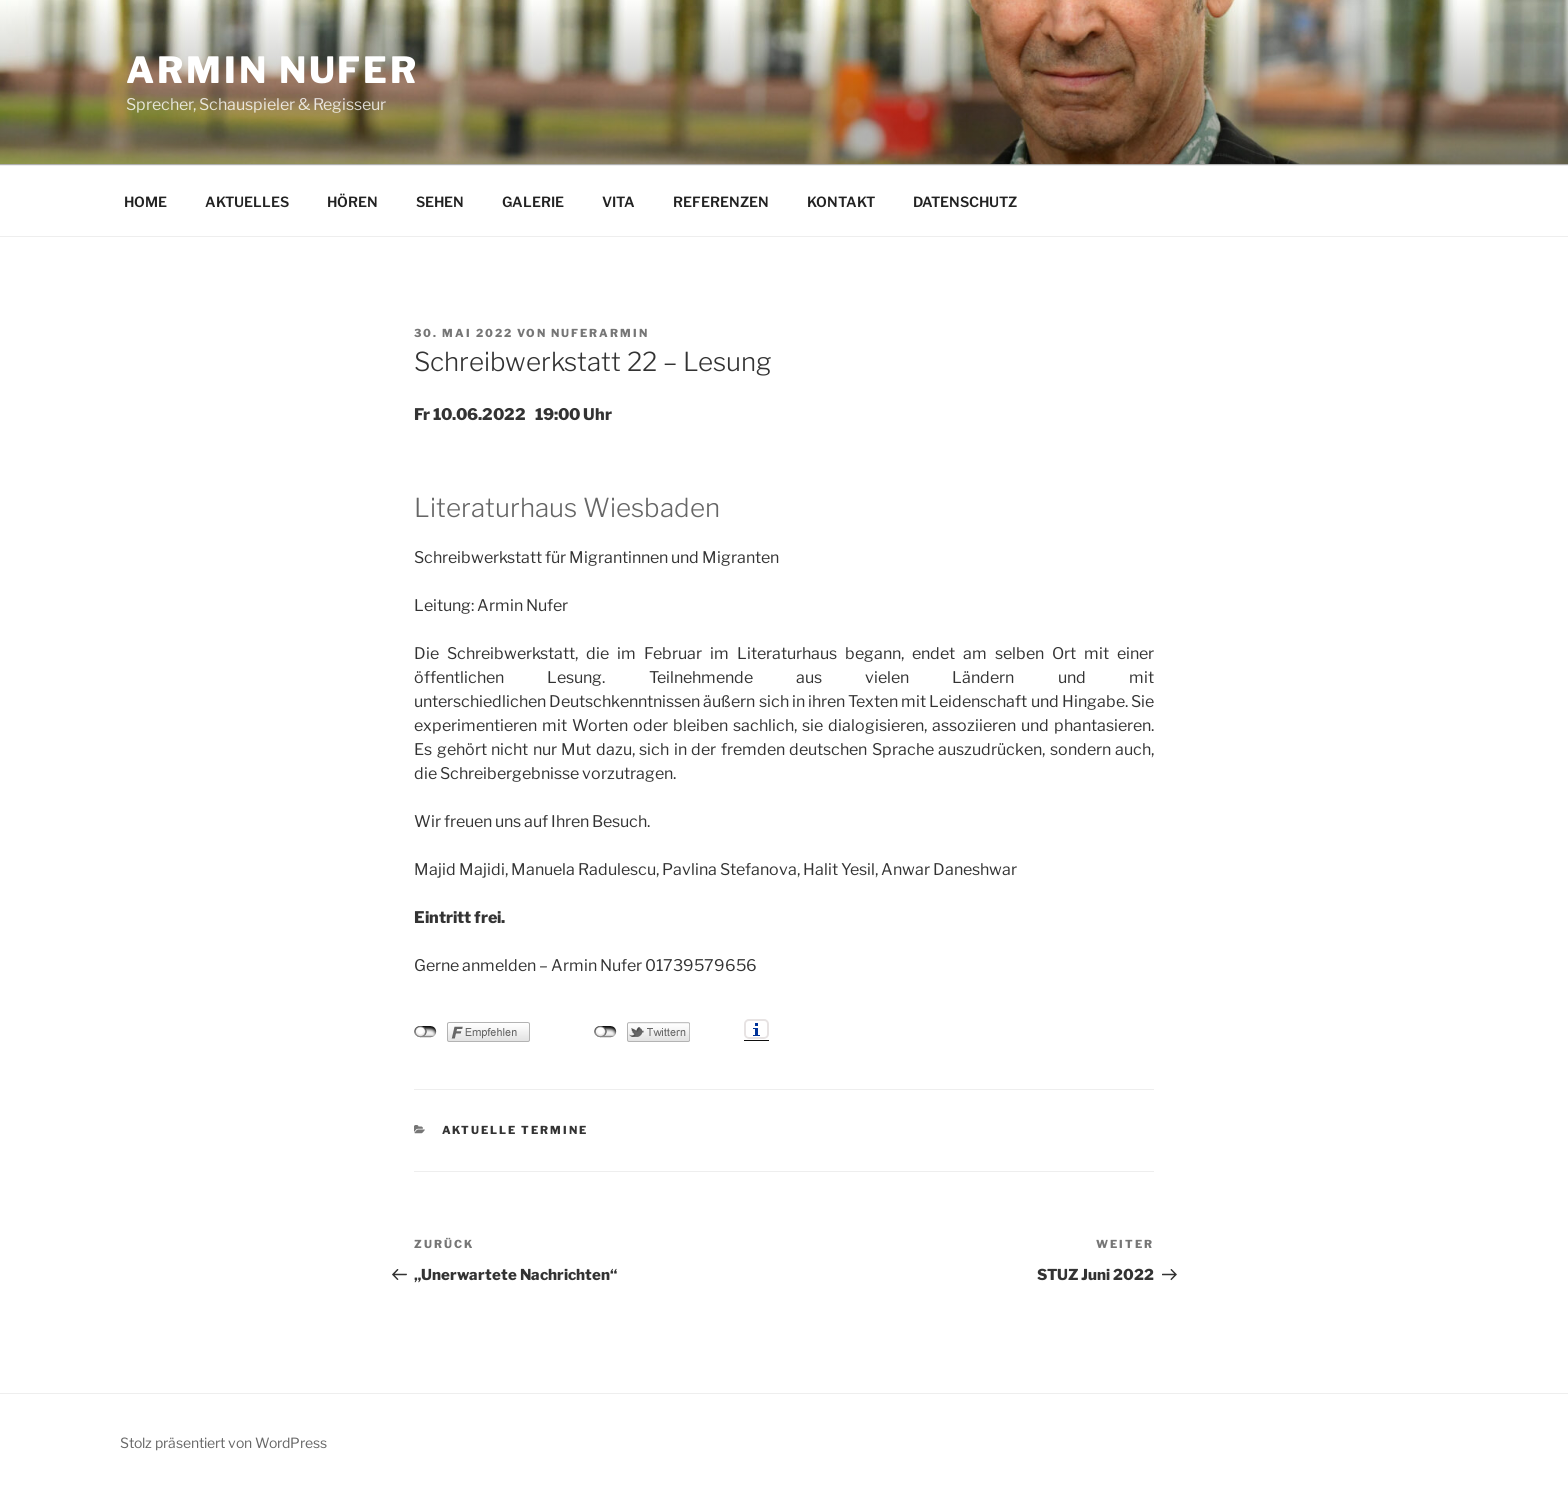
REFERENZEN (721, 201)
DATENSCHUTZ (965, 201)
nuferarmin (600, 333)
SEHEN (440, 201)
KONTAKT (841, 201)
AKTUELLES (247, 201)
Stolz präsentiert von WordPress (223, 1442)
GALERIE (533, 201)
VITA (618, 201)
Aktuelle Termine (515, 1130)
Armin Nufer (272, 70)
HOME (145, 201)
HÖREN (352, 201)
